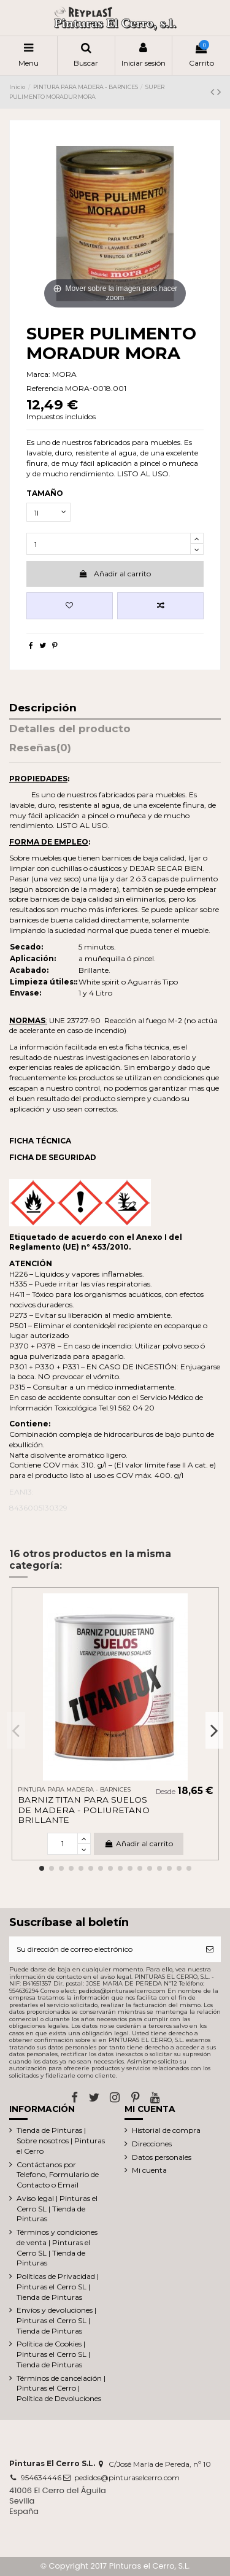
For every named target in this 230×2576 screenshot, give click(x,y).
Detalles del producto (70, 729)
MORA (64, 374)
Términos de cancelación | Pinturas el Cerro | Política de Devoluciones (61, 2388)
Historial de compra (166, 2130)
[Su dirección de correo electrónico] (104, 1949)
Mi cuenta (149, 2170)
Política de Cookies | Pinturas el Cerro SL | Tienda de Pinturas (53, 2354)
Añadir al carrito (115, 573)
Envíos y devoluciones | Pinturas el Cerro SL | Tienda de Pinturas (56, 2320)
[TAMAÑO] (48, 512)
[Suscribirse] (210, 1949)
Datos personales (161, 2157)
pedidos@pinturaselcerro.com (127, 2477)
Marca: (38, 374)
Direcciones (152, 2143)
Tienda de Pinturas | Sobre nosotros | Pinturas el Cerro (61, 2140)
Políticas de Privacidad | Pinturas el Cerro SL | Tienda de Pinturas (58, 2287)
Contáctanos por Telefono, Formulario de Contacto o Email (58, 2175)
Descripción (43, 708)
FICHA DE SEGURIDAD (52, 1157)
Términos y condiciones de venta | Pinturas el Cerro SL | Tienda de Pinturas (57, 2247)
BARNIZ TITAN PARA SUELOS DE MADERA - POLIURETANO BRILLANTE (84, 1810)
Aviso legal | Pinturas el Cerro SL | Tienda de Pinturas (57, 2209)
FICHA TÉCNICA (40, 1140)
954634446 (41, 2477)
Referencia (44, 388)
